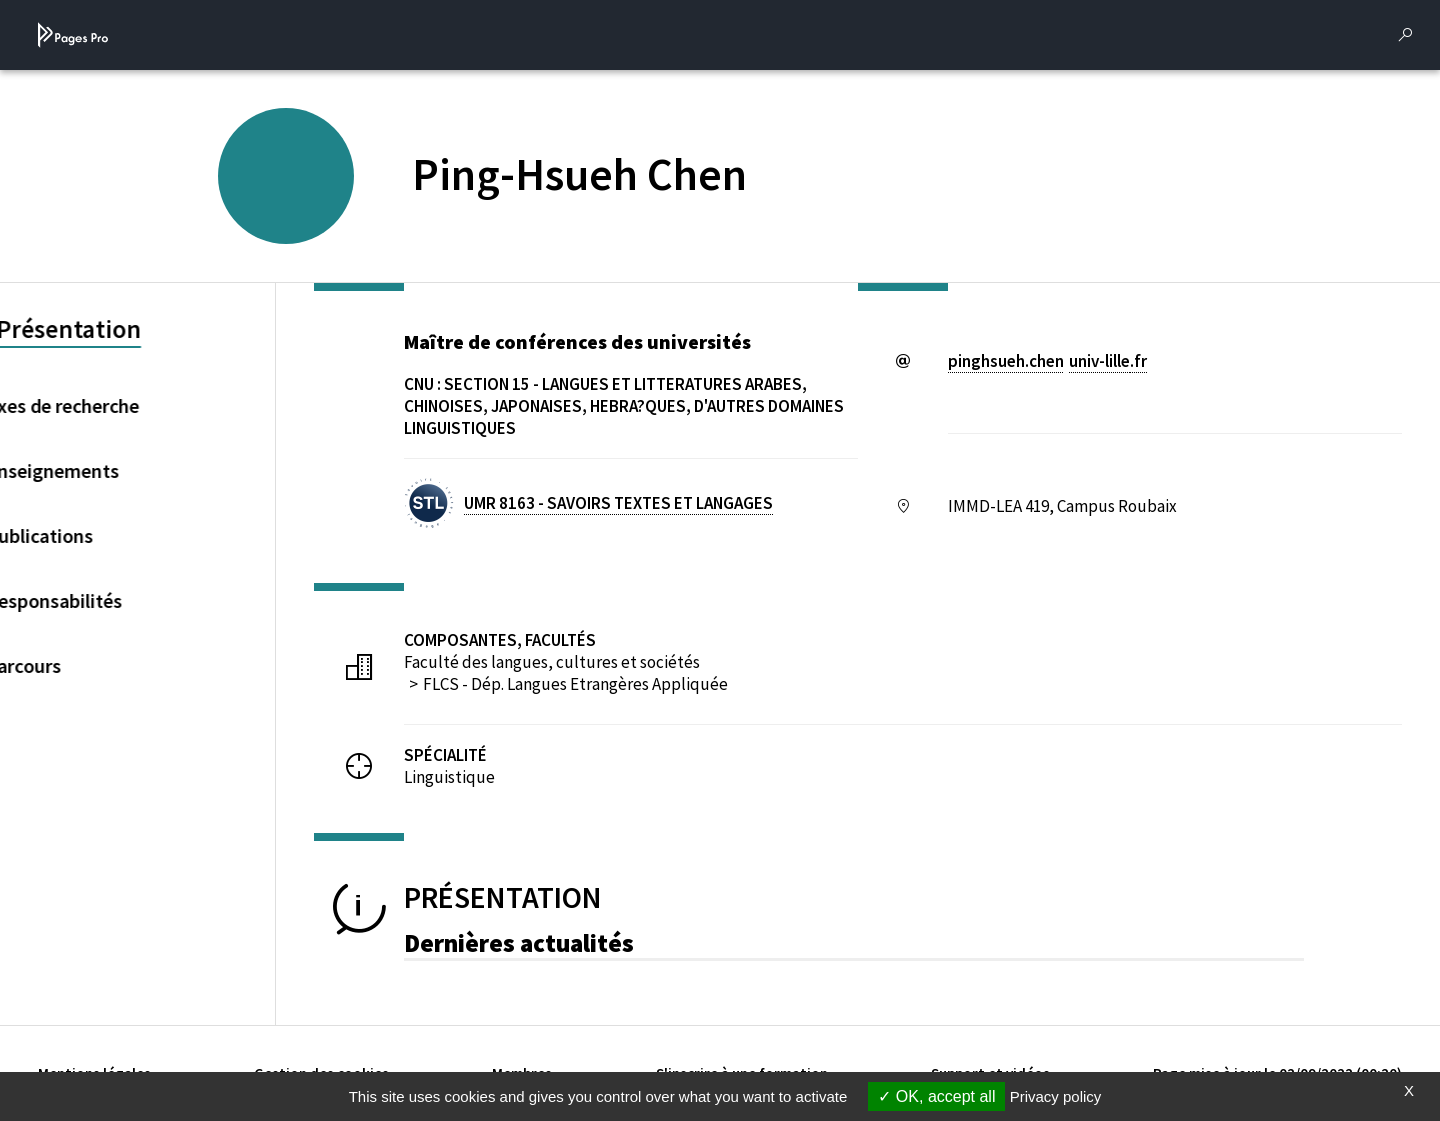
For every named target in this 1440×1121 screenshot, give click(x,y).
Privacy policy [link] (1056, 1096)
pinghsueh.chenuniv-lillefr (1047, 361)
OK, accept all (936, 1096)
